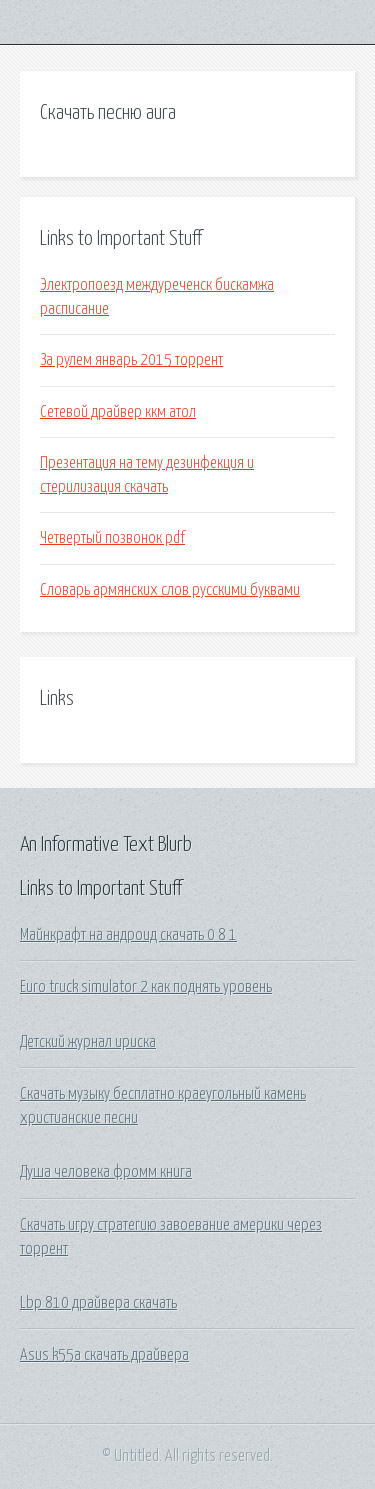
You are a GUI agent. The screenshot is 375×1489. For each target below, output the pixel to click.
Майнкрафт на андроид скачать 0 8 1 (128, 935)
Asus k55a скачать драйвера (104, 1355)
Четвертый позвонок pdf (112, 538)
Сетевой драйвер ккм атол (118, 412)
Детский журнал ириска (88, 1042)
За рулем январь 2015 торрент (131, 360)
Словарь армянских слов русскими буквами (170, 590)
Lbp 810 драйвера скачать (98, 1303)
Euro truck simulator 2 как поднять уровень (146, 987)
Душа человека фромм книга (106, 1172)
